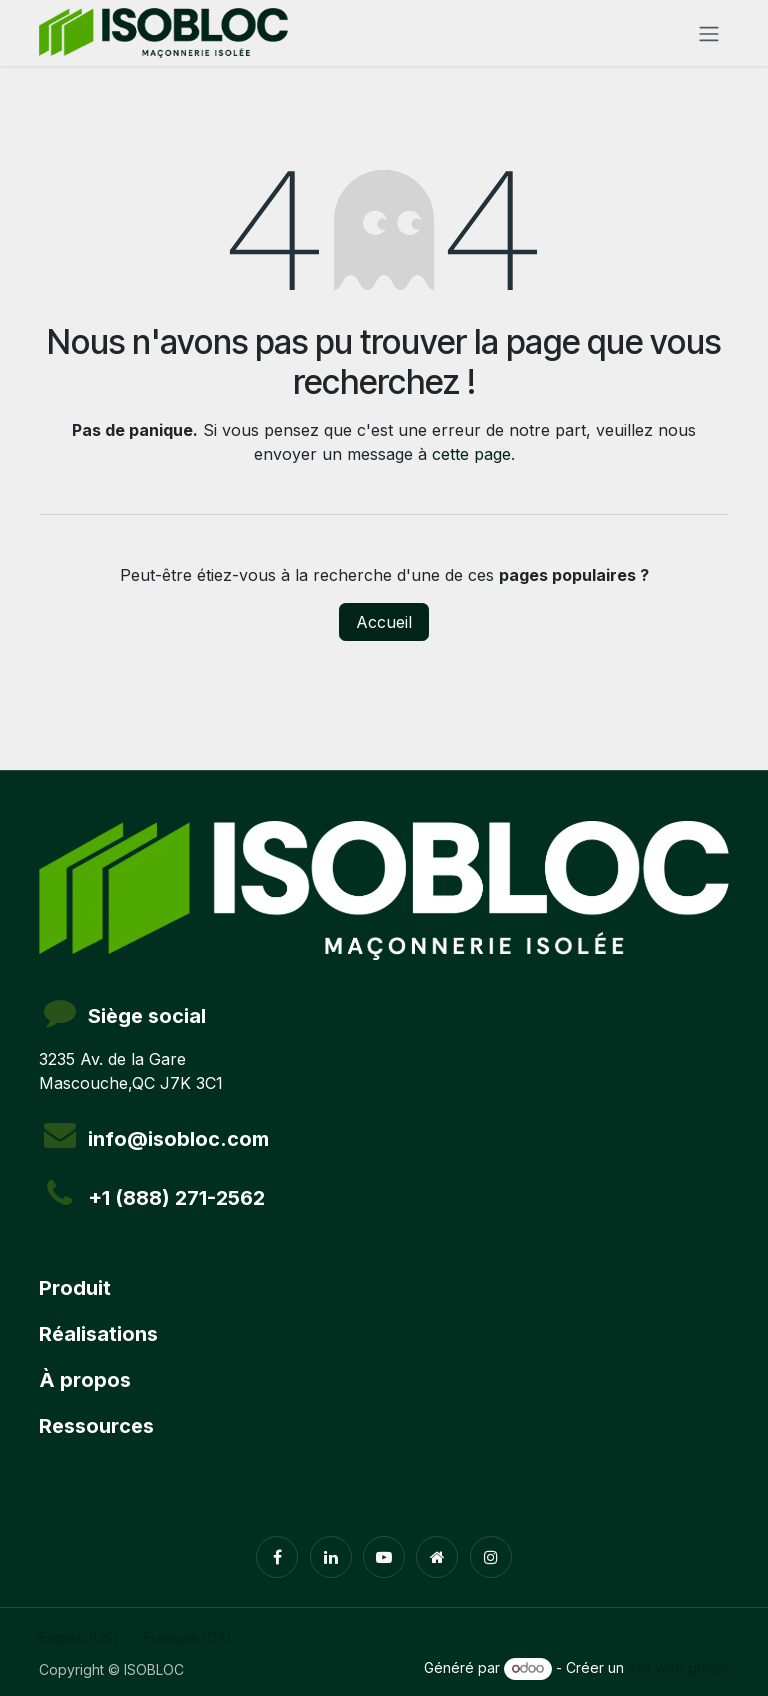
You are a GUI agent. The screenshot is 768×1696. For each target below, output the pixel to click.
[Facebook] (277, 1557)
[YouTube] (384, 1557)
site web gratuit (678, 1667)
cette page (471, 454)
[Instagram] (491, 1557)
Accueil (384, 622)
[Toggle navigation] (709, 33)
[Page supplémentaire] (437, 1557)
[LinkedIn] (331, 1557)
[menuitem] (79, 1637)
